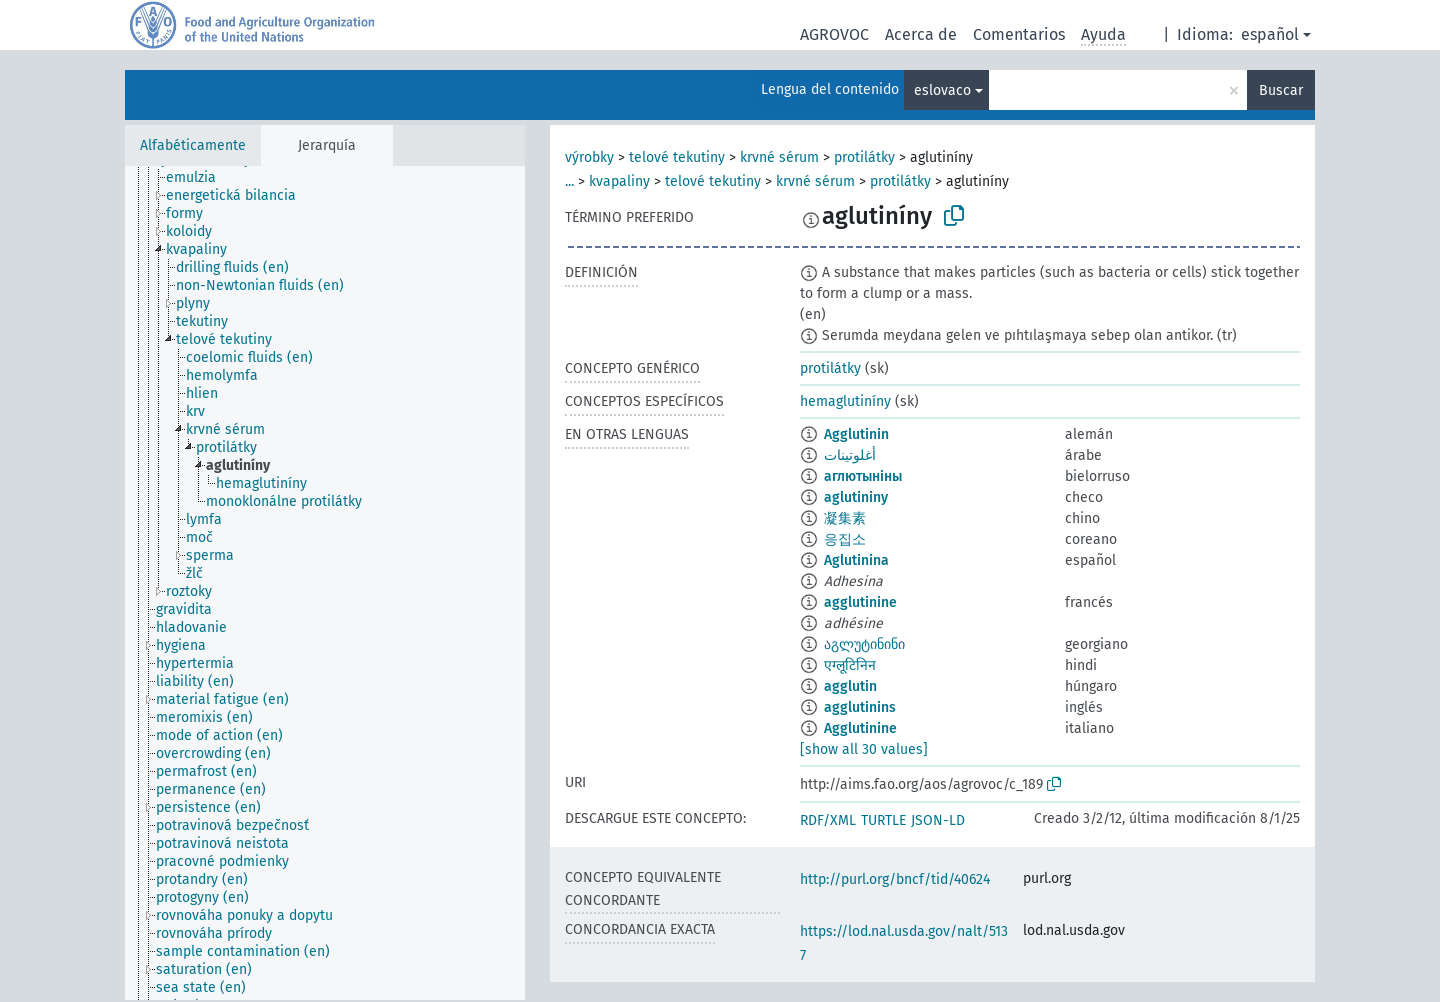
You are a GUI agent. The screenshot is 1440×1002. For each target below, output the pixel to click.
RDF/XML (828, 820)
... (569, 181)
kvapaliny (619, 181)
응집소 (845, 539)
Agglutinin (856, 434)
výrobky (589, 157)
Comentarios (1019, 34)
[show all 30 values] (864, 749)
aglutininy (856, 497)
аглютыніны (863, 476)
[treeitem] (199, 178)
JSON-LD (938, 820)
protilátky (864, 157)
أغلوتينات (850, 455)
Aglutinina (856, 560)
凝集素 (845, 518)
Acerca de (921, 34)
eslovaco (942, 90)
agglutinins (860, 707)
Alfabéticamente (193, 145)
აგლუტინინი (864, 644)
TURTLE (883, 820)
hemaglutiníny (845, 401)
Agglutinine (860, 728)
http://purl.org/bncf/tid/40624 (895, 879)
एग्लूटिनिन (850, 665)
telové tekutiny (677, 157)
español (1270, 34)
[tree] (325, 583)
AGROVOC (834, 34)
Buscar (1281, 90)
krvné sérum (779, 157)
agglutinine (860, 602)
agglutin (850, 686)
